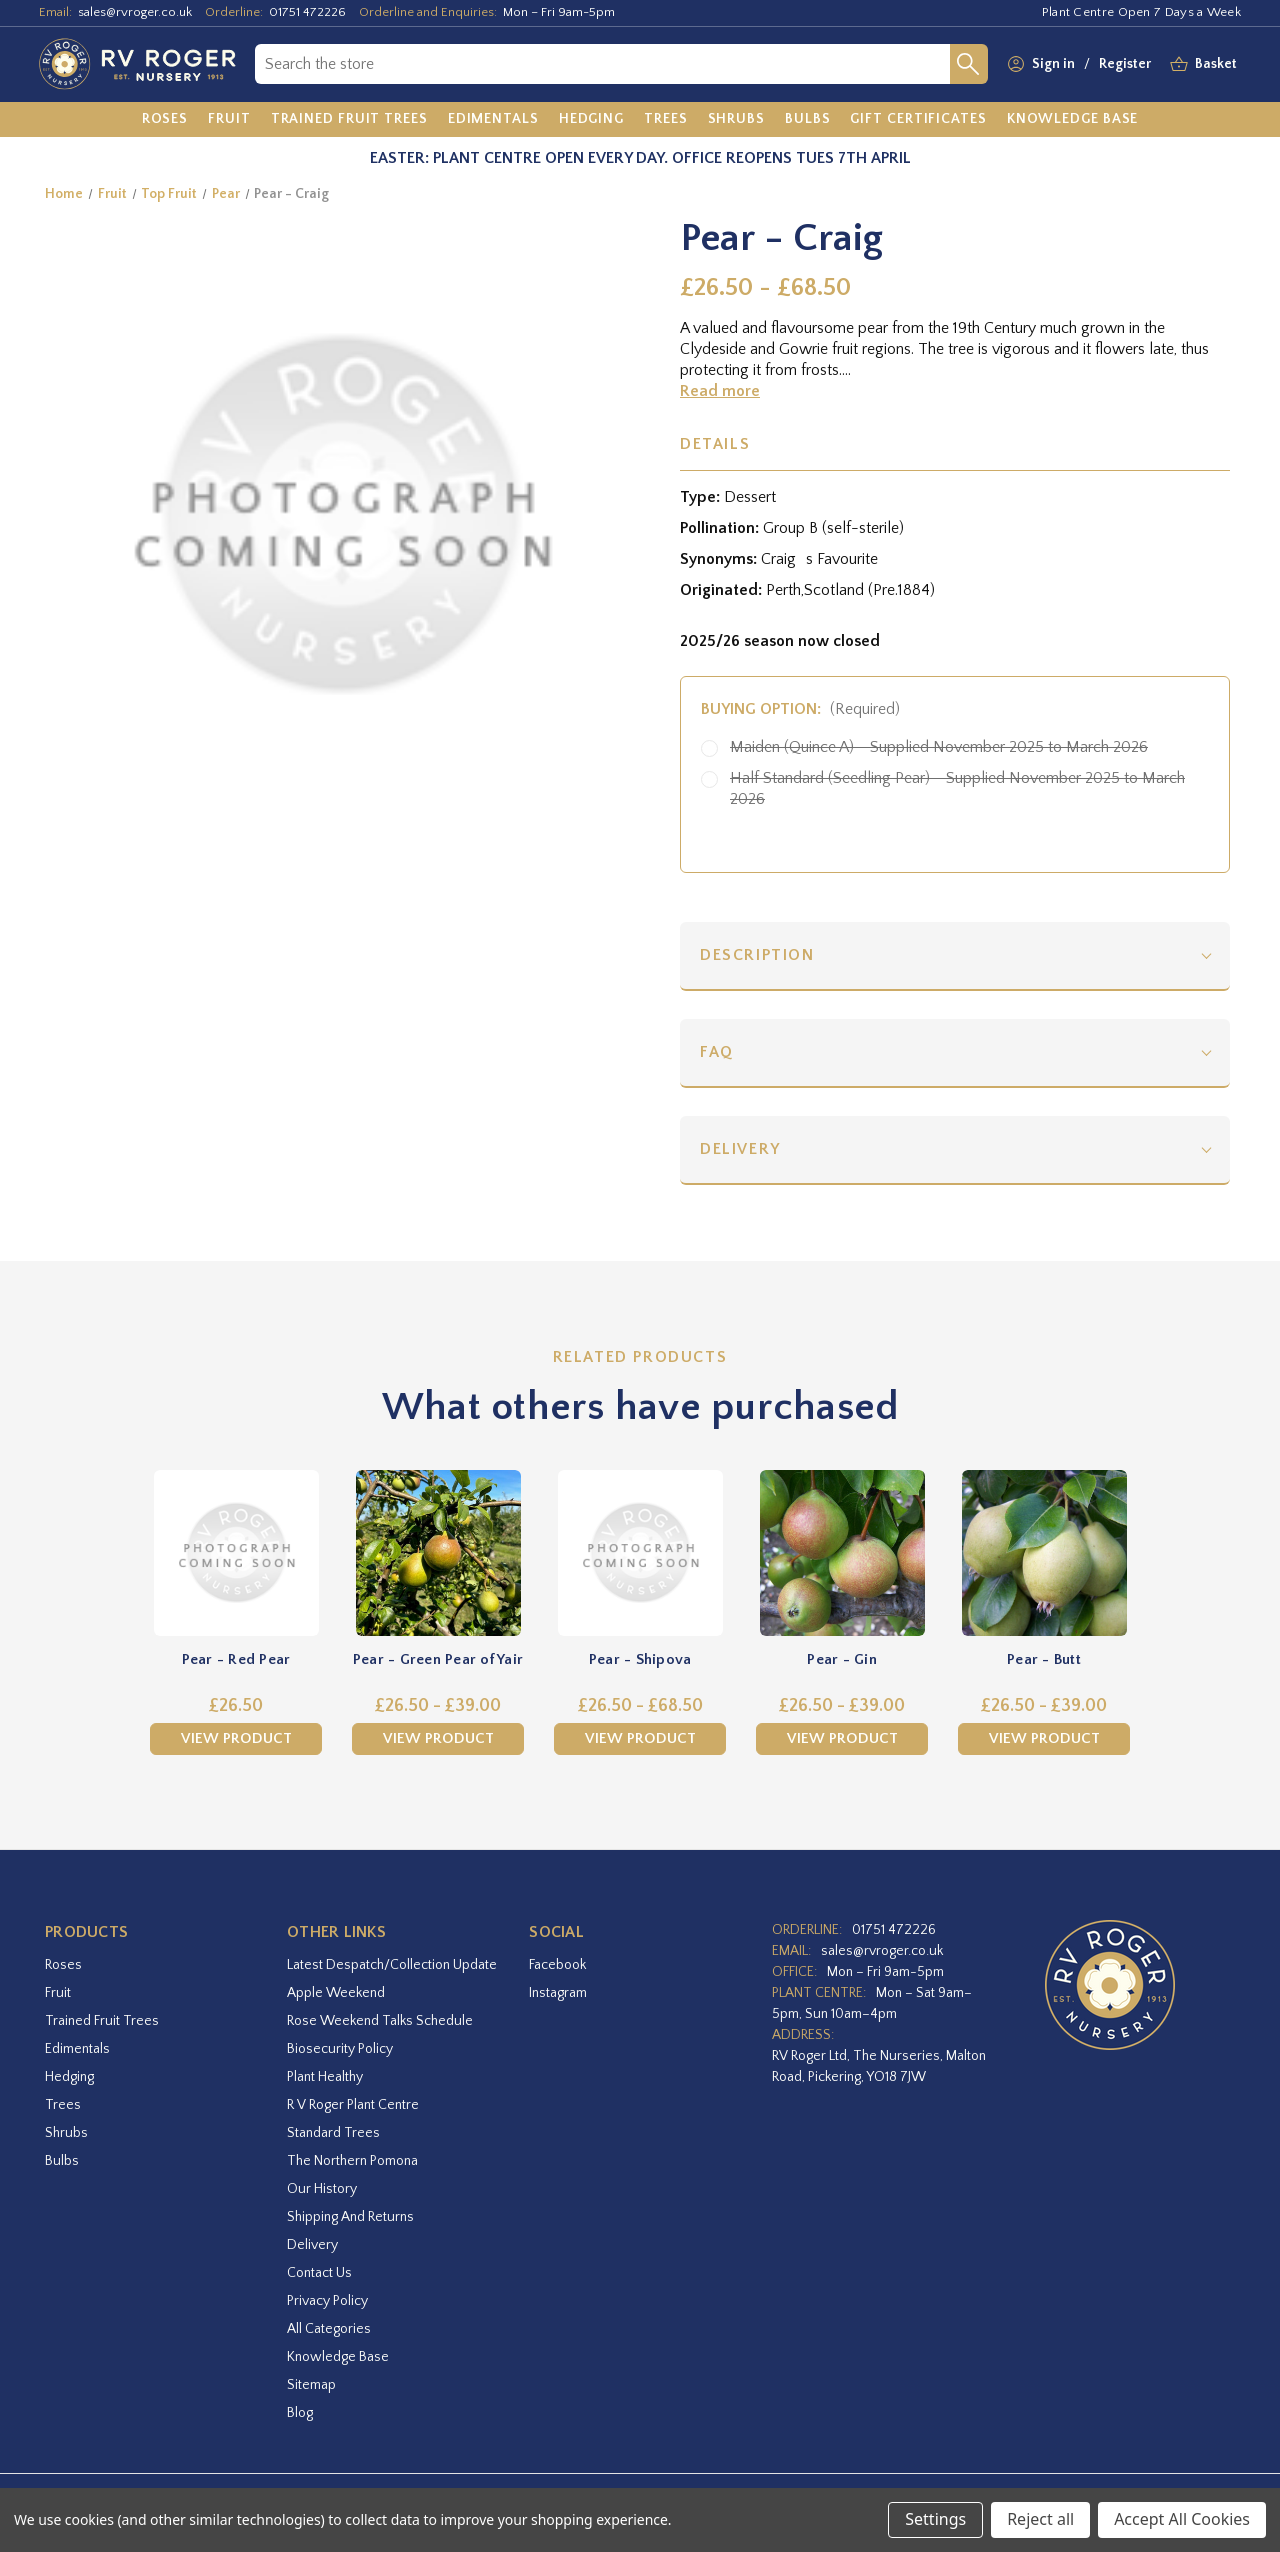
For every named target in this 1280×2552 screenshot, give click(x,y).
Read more (720, 391)
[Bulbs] (808, 120)
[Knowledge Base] (1073, 120)
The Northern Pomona (352, 2161)
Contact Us (319, 2273)
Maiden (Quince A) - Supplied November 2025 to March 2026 (939, 747)
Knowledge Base (338, 2357)
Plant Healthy (325, 2077)
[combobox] (602, 64)
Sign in (1053, 64)
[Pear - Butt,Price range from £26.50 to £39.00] (1044, 1553)
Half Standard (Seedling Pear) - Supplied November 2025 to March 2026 (957, 788)
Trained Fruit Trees (102, 2021)
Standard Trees (333, 2133)
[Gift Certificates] (918, 120)
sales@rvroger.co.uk (135, 12)
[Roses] (165, 120)
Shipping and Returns (350, 2217)
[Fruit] (229, 120)
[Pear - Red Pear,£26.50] (236, 1553)
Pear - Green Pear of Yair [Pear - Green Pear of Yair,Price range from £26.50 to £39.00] (438, 1659)
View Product (236, 1738)
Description (757, 955)
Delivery (740, 1149)
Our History (322, 2189)
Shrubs (66, 2133)
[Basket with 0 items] (1216, 64)
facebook (557, 1965)
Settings (935, 2519)
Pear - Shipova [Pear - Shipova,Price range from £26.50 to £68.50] (640, 1659)
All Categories (329, 2329)
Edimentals (77, 2049)
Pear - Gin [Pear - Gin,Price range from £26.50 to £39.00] (842, 1659)
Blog (300, 2413)
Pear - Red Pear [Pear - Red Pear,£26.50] (236, 1659)
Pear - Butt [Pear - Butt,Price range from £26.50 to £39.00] (1044, 1659)
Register (1125, 64)
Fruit (58, 1993)
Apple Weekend (336, 1993)
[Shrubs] (736, 120)
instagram (558, 1993)
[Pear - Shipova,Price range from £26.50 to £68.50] (640, 1553)
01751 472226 (307, 12)
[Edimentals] (493, 120)
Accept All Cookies (1182, 2519)
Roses (63, 1965)
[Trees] (666, 120)
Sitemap (311, 2385)
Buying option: (800, 709)
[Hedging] (591, 120)
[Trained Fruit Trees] (349, 120)
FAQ (717, 1052)
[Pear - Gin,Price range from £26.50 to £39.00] (842, 1553)
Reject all (1040, 2519)
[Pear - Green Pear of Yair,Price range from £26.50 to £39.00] (438, 1553)
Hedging (69, 2077)
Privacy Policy (327, 2301)
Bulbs (62, 2161)
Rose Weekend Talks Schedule (380, 2021)
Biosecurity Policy (340, 2049)
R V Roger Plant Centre (353, 2105)
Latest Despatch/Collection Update (392, 1965)
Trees (63, 2105)
